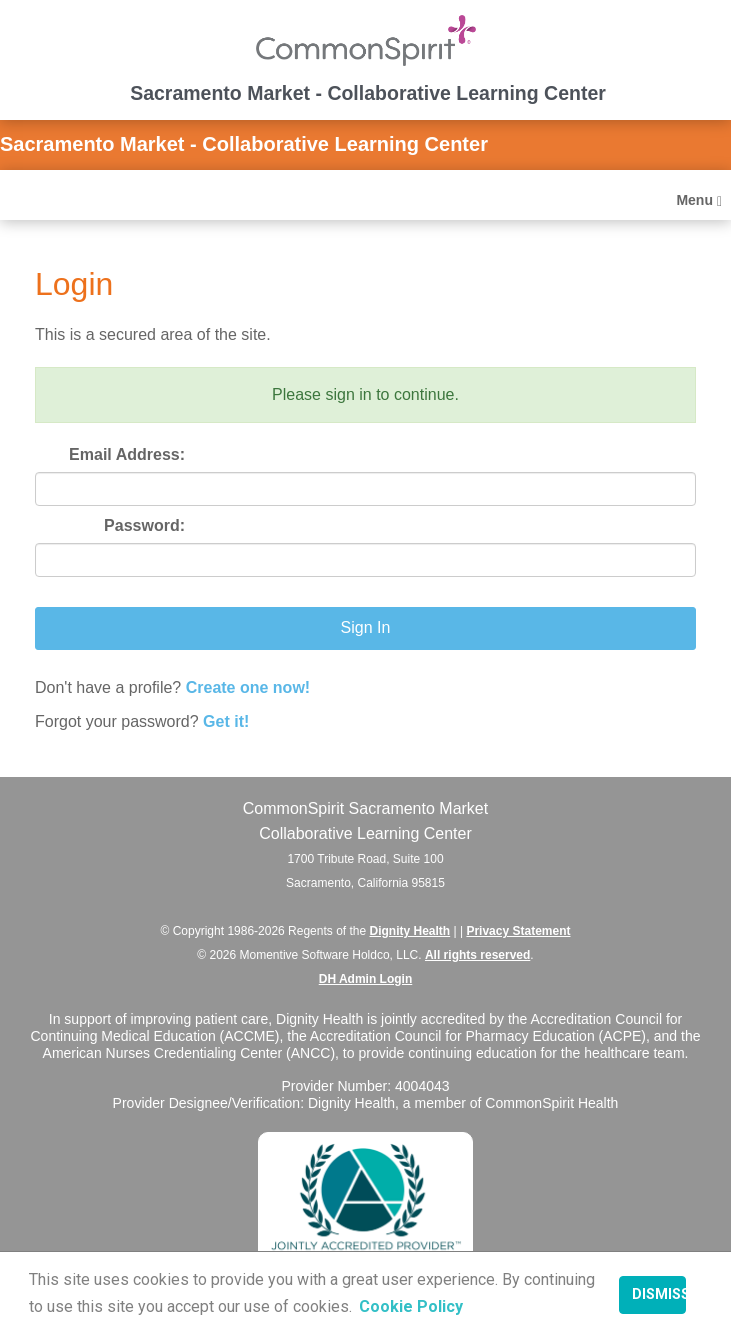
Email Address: (127, 454)
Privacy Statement (518, 931)
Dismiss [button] (659, 1294)
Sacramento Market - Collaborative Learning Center (244, 144)
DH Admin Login (366, 979)
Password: (144, 525)
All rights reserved (477, 955)
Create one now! (248, 687)
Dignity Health (410, 931)
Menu (699, 200)
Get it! (226, 721)
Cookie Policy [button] (411, 1306)
